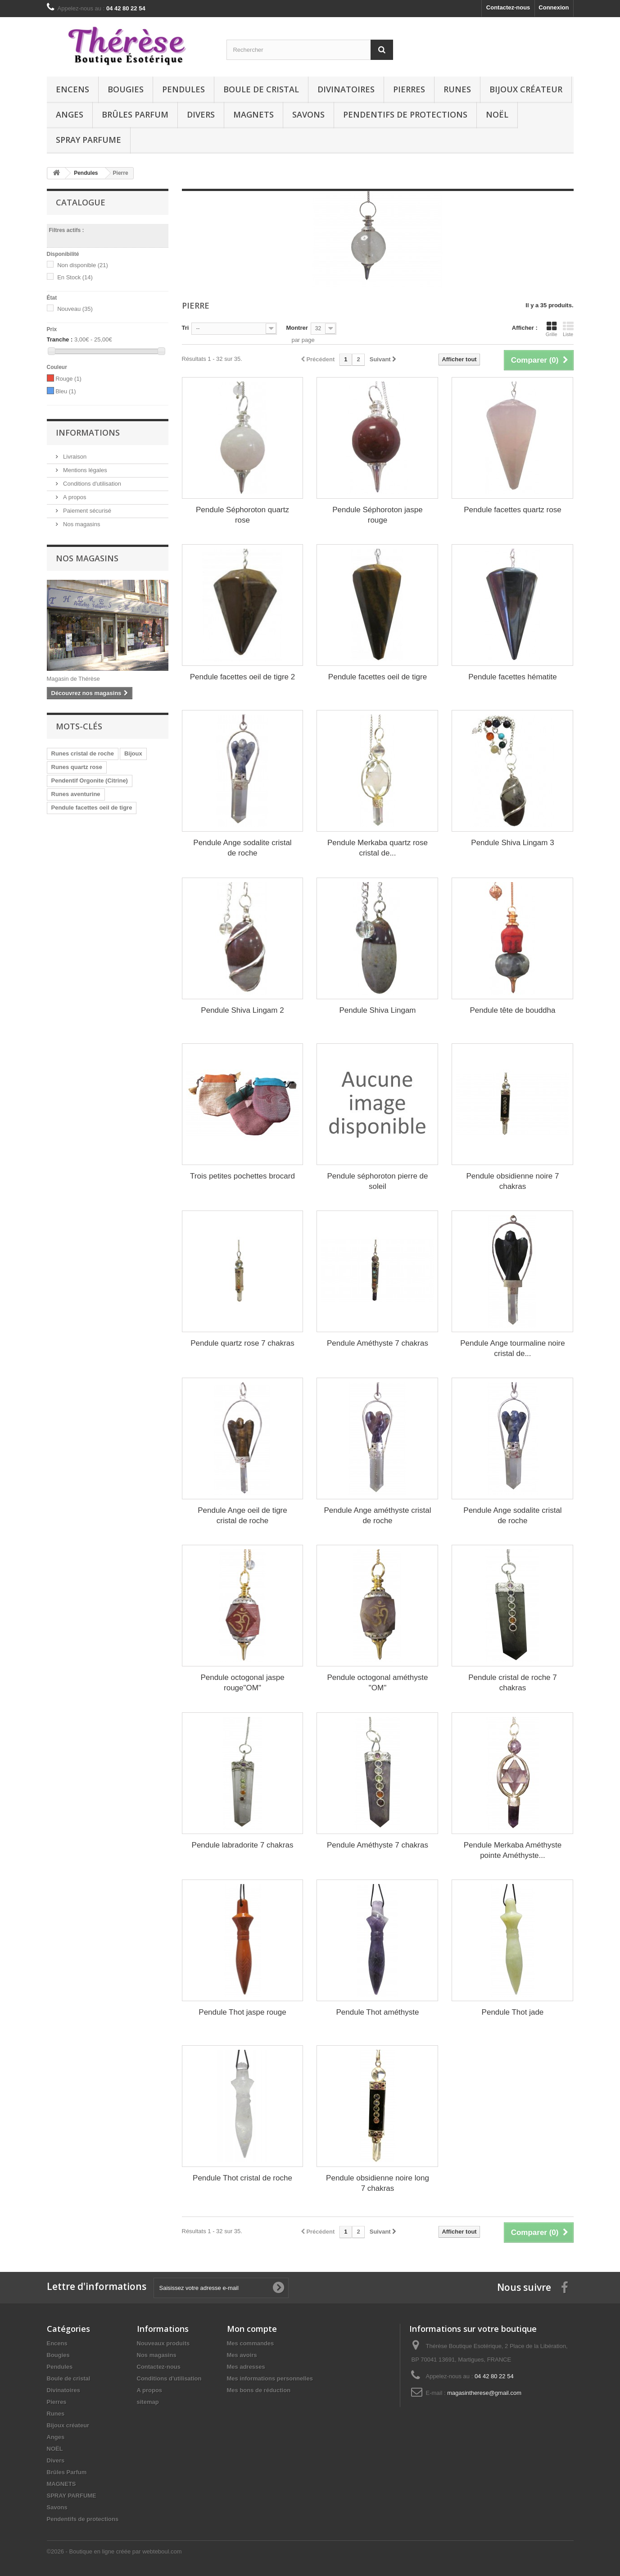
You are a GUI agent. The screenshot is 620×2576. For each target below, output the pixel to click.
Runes (457, 89)
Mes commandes (250, 2343)
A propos (74, 497)
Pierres (409, 89)
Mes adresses (246, 2366)
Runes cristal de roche (82, 753)
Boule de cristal (261, 89)
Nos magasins (81, 524)
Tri (185, 327)
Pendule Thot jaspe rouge (242, 2012)
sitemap (148, 2402)
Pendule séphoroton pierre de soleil (377, 1181)
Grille (551, 329)
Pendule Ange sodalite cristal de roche (242, 847)
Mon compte (252, 2328)
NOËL (497, 114)
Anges (69, 114)
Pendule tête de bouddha (512, 1010)
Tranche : (60, 339)
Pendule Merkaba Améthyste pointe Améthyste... (512, 1850)
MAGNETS (253, 114)
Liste (568, 329)
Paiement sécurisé (87, 510)
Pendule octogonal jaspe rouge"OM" (242, 1682)
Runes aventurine (75, 794)
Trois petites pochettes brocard (242, 1176)
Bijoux (133, 753)
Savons (308, 114)
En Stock (75, 277)
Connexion (554, 7)
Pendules (183, 89)
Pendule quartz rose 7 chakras (242, 1343)
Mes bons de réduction (259, 2390)
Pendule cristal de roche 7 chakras (512, 1682)
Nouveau (75, 308)
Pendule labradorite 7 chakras (243, 1845)
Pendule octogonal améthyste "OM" (377, 1682)
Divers (201, 114)
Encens (72, 89)
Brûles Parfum (135, 114)
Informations (88, 432)
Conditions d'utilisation (92, 483)
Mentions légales (84, 470)
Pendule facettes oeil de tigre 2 (242, 677)
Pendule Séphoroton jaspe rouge (377, 514)
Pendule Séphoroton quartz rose (242, 514)
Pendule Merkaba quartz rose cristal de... (377, 847)
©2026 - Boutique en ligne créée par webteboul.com (114, 2551)
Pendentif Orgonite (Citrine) (89, 780)
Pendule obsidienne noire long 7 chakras (377, 2183)
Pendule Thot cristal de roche (242, 2178)
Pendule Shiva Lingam (377, 1010)
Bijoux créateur (525, 89)
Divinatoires (346, 89)
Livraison (74, 456)
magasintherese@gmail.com (484, 2392)
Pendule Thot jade (513, 2012)
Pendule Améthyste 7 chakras (377, 1343)
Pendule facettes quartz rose (512, 509)
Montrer (297, 327)
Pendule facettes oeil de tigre (91, 807)
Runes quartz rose (76, 767)
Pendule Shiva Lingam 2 (242, 1010)
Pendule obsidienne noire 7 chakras (512, 1181)
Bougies (126, 89)
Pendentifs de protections (405, 114)
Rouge (68, 378)
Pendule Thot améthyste (377, 2012)
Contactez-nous (508, 7)
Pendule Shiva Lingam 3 (512, 842)
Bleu (65, 391)
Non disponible (82, 265)
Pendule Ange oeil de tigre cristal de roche (242, 1515)
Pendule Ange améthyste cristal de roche (377, 1515)
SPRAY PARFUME (88, 139)
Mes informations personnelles (270, 2378)
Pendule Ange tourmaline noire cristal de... (512, 1348)
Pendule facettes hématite (512, 677)
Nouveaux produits (163, 2343)
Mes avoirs (242, 2355)
